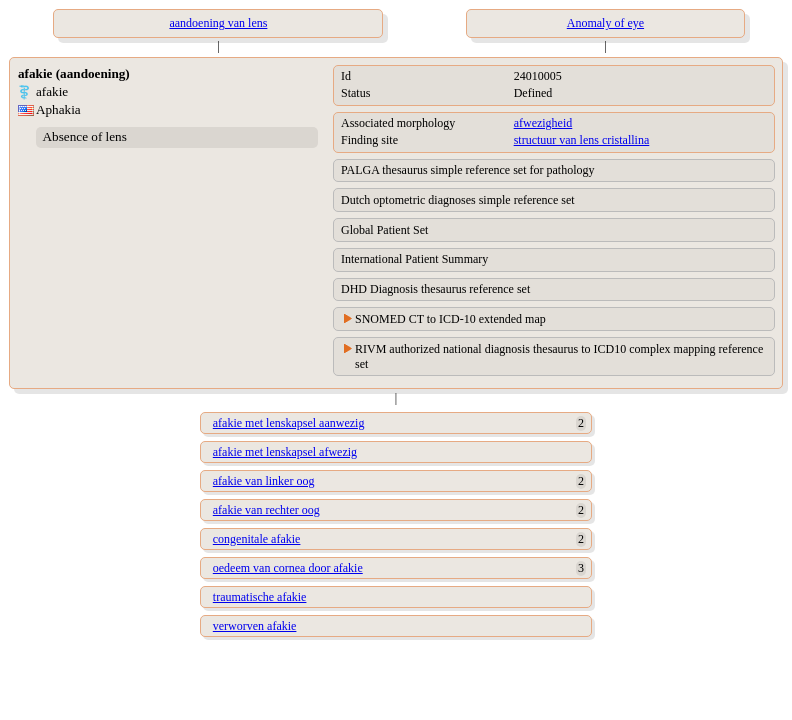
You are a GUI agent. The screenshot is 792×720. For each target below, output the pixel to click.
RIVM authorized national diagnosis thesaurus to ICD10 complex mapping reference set (559, 356)
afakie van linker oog (264, 481)
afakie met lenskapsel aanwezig (289, 423)
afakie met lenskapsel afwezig (285, 452)
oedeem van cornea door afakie (288, 568)
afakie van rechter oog (266, 510)
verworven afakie (255, 626)
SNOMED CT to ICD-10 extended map (450, 319)
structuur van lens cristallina (582, 140)
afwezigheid (543, 123)
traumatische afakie (260, 597)
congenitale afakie (257, 539)
